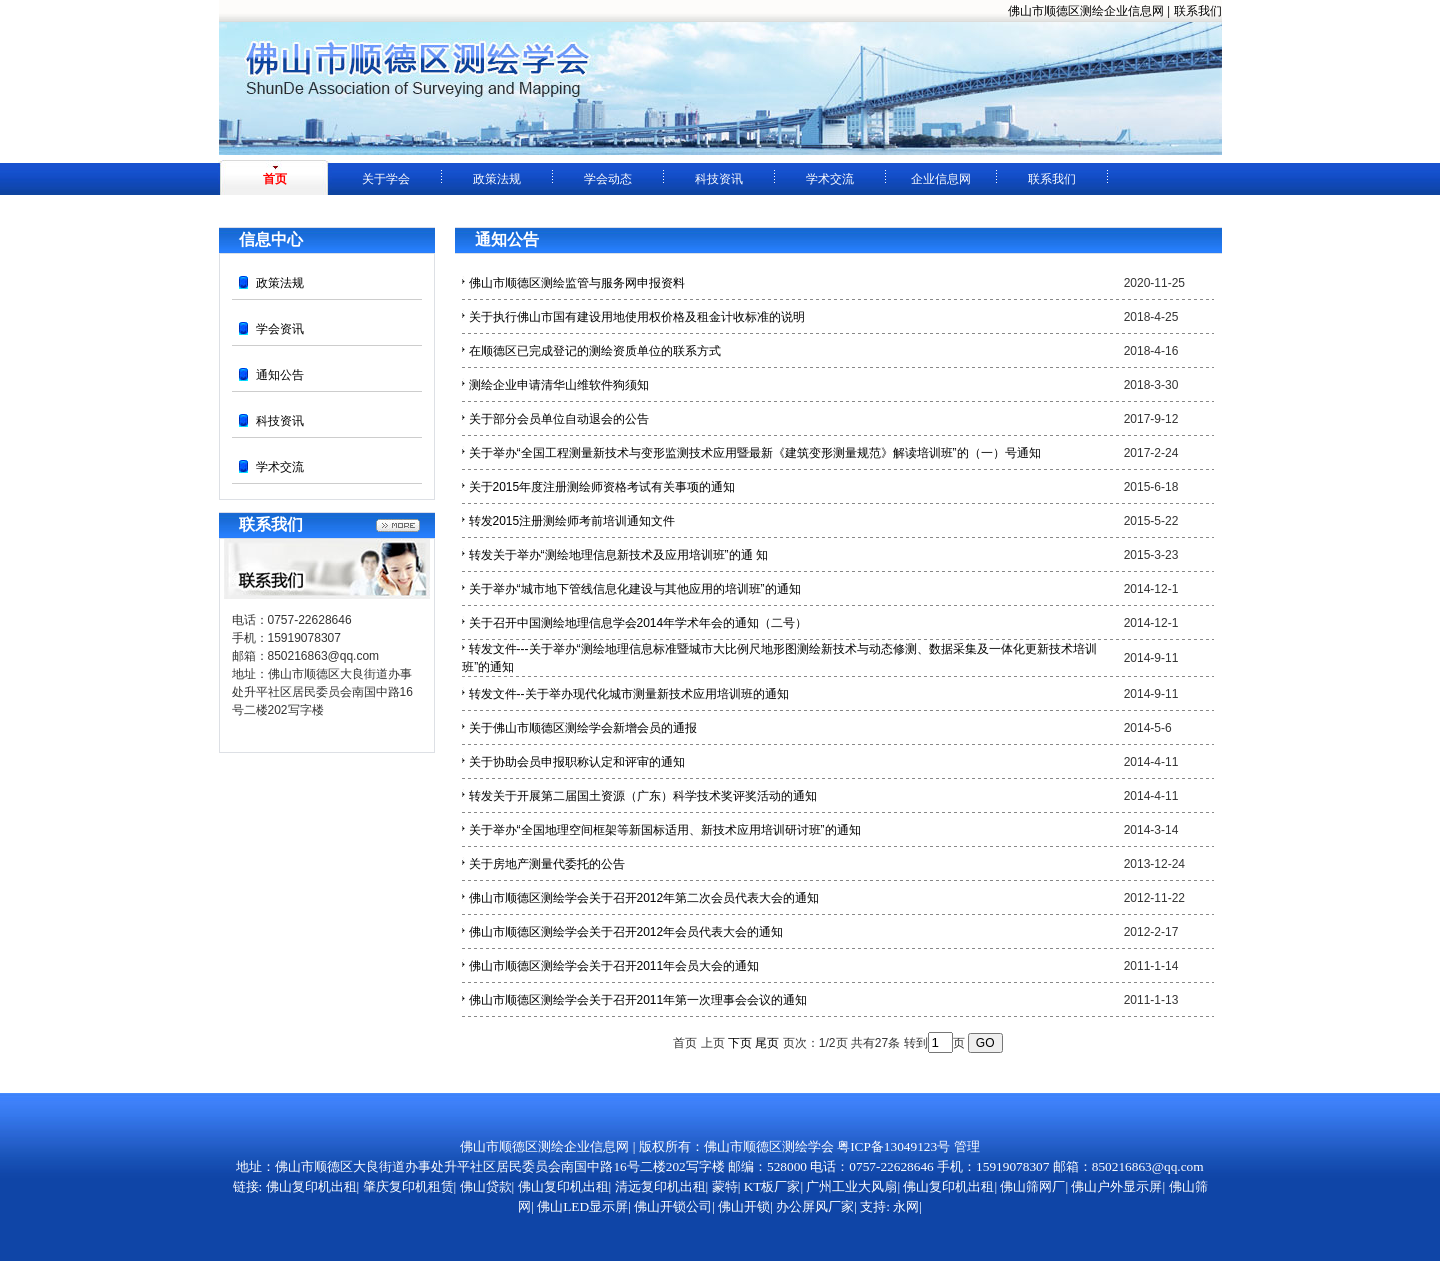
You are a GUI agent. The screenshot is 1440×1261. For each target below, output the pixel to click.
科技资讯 (719, 179)
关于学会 (386, 179)
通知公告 (280, 375)
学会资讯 (280, 329)
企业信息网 (941, 179)
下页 (740, 1043)
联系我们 (1198, 11)
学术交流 (830, 179)
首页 (275, 179)
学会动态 (608, 179)
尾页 (767, 1043)
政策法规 (497, 179)
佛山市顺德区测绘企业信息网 (1086, 11)
